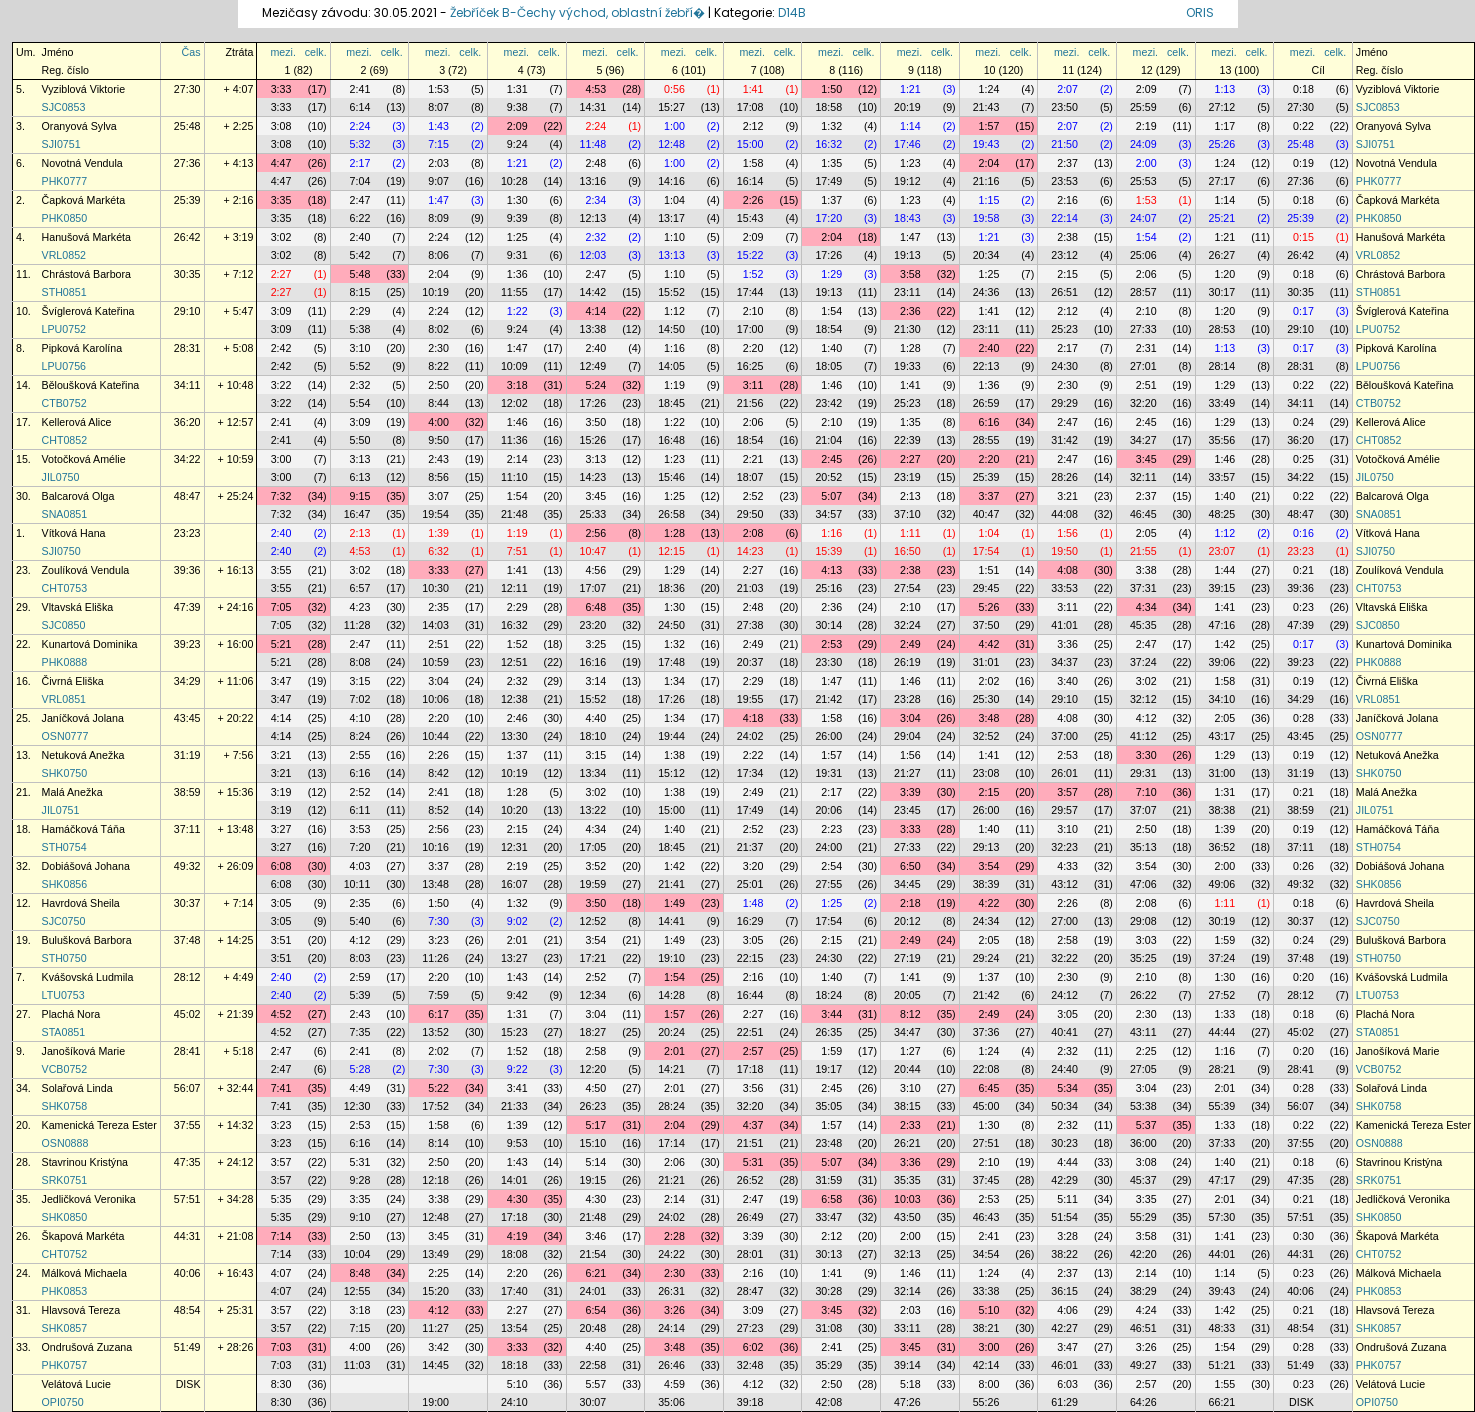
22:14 (1064, 218)
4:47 (281, 163)
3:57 (1067, 792)
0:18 (1303, 89)
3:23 (438, 940)
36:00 (1143, 1143)
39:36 (187, 570)
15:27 (671, 107)
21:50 (1064, 144)
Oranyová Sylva (79, 126)
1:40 (831, 348)
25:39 (187, 200)
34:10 (1222, 699)
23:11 (907, 292)
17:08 (750, 107)
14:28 (671, 995)
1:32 (831, 126)
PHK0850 (65, 218)
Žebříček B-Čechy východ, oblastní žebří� (577, 12)
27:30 (187, 89)
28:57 (1143, 292)
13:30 (514, 736)
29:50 (750, 514)
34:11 (187, 385)
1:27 (910, 1051)
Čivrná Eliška (73, 681)
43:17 (1222, 736)
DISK (188, 1384)
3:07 (438, 496)
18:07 (750, 477)
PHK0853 (65, 1291)
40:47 (986, 514)
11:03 (357, 1365)
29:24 (986, 958)
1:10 (674, 237)
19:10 (671, 958)
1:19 (674, 385)
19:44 (671, 736)
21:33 (514, 1106)
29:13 (986, 847)
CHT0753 (65, 588)
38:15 (907, 1106)
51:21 (1222, 1365)
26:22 (1143, 995)
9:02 (517, 921)
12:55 (357, 1291)
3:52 (595, 866)
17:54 (986, 551)
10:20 (514, 810)
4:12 (1146, 718)
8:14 (438, 1143)
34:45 (907, 884)
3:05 (281, 903)
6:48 (595, 607)
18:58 (828, 107)
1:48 (753, 903)
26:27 (1222, 255)
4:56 (595, 570)
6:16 (989, 422)
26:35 (828, 1032)
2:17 (360, 163)
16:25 (750, 366)
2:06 (1146, 274)
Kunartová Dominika (90, 644)
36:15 (1064, 1291)
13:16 (593, 181)
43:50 (907, 1217)
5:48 (360, 274)
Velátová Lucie (76, 1384)
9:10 (360, 1217)
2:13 (910, 496)
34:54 (986, 1254)
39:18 (750, 1402)
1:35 (831, 163)
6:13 (360, 477)
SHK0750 (65, 773)
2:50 (438, 385)
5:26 (989, 607)
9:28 (360, 1180)
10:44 (435, 736)
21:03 (750, 588)
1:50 (831, 89)
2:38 (1067, 237)
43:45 (187, 718)
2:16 (1067, 200)
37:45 (986, 1180)
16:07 (514, 884)
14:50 (671, 329)
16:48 (671, 440)
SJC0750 (64, 921)
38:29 (1143, 1291)
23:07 (1222, 551)
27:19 (907, 958)
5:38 (360, 329)
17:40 (514, 1291)
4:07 (281, 1273)
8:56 (438, 477)
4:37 (753, 1125)
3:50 (595, 422)
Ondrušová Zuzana (87, 1347)
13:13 (671, 255)
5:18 (910, 1384)
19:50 (1064, 551)
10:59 (435, 662)
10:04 (357, 1254)
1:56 (1067, 533)
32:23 (1064, 847)
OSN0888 (65, 1143)
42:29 (1064, 1180)
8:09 (438, 218)
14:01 (514, 1180)
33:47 (828, 1217)
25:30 (986, 699)
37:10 (907, 514)
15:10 (593, 1143)
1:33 (1224, 1014)
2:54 (831, 866)
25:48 (187, 126)
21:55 (1143, 551)
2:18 (910, 903)
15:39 (828, 551)
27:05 (1143, 1069)
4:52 (281, 1014)
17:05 (593, 847)
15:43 (750, 218)
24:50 (671, 625)
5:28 (360, 1069)
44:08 (1064, 514)
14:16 (671, 181)
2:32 (595, 237)
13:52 (435, 1032)
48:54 (187, 1310)
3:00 (281, 459)
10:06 (435, 699)
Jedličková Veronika (89, 1199)
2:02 (989, 681)
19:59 (593, 884)
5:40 (360, 921)
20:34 (986, 255)
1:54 (1146, 237)
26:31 (671, 1291)
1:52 (753, 274)
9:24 (517, 144)
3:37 (989, 496)
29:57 (1064, 810)
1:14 (910, 126)
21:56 (750, 403)
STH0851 (64, 292)
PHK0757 (65, 1365)
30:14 (828, 625)
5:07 (831, 496)
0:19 (1303, 163)
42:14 (986, 1365)
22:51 (750, 1032)
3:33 (281, 89)
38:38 (1222, 810)
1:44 (1224, 570)
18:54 (828, 329)
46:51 (1143, 1328)
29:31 (1143, 773)
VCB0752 (65, 1069)
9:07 (438, 181)
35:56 (1222, 440)
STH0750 (64, 958)
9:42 (517, 995)
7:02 (360, 699)
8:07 (438, 107)
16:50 (907, 551)
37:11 (187, 829)
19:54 (435, 514)
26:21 (907, 1143)
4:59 (674, 1384)
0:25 (1303, 459)
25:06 (1143, 255)
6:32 (438, 551)
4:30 (517, 1199)
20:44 (907, 1069)
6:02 (753, 1347)
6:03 (1067, 1384)
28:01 (750, 1254)
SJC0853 (64, 107)
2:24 (360, 126)
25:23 (1064, 329)
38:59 (187, 792)
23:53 (1064, 181)
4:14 (595, 311)
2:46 (517, 718)
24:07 (1143, 218)
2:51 (1146, 385)
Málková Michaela (84, 1273)
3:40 (1067, 681)
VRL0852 (64, 255)
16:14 (750, 181)
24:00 (828, 847)
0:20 (1303, 977)
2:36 (910, 311)
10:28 (514, 181)
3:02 (281, 237)
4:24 (1146, 1310)
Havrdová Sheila (81, 903)
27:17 (1222, 181)
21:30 (907, 329)
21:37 (750, 847)
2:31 (1146, 348)
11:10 (514, 477)
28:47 (750, 1291)
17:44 (750, 292)
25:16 (828, 588)
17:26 (828, 255)
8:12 (910, 1014)
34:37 (1064, 662)
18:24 (828, 995)
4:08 (1067, 570)
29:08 (1143, 921)
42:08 (828, 1402)
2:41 (360, 89)
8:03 (360, 958)
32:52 (986, 736)
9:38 (517, 107)
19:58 (986, 218)
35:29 (828, 1365)
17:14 (671, 1143)
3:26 (674, 1310)
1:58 (753, 163)
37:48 (187, 940)
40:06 (187, 1273)
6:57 (360, 588)
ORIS (1200, 12)
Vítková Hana (74, 533)
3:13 (360, 459)
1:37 (831, 200)
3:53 (360, 829)
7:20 (360, 847)
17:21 (593, 958)
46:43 (986, 1217)
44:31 (187, 1236)
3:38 (1146, 570)
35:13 (1143, 847)
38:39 (986, 884)
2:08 (753, 533)
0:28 (1303, 718)
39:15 (1222, 588)
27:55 (828, 884)
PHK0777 (65, 181)
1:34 (674, 681)
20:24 (671, 1032)
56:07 (187, 1088)
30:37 (187, 903)
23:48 (828, 1143)
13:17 (671, 218)
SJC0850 (64, 625)
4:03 (360, 866)
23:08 (986, 773)
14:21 (671, 1069)
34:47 (907, 1032)
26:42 (187, 237)
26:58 (671, 514)
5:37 (1146, 1125)
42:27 (1064, 1328)
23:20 (593, 625)
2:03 (438, 163)
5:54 (360, 403)
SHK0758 (65, 1106)
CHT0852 (65, 440)
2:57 (753, 1051)
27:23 (750, 1328)
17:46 (907, 144)
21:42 (828, 699)
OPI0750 (63, 1402)
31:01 (986, 662)
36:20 (187, 422)
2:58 (1067, 940)
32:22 (1064, 958)
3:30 (1146, 755)
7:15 (438, 144)
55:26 (986, 1402)
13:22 (593, 810)
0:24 (1303, 422)
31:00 (1222, 773)
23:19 (907, 477)
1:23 (910, 163)
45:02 (187, 1014)
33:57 (1222, 477)
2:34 (595, 200)
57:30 (1222, 1217)
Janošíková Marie (84, 1051)
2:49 (753, 644)
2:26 (753, 200)
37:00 (1064, 736)
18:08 (514, 1254)
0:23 (1303, 607)
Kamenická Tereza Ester (99, 1125)
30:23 (1064, 1143)
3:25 (595, 644)
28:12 (187, 977)
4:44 (1067, 1162)
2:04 (989, 163)
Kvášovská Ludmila (88, 977)
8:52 (438, 810)
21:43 (986, 107)
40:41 (1064, 1032)
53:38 (1143, 1106)
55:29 (1143, 1217)
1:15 (989, 200)
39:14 (907, 1365)
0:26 (1303, 866)
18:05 (828, 366)
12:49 (593, 366)
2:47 (360, 200)
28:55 (986, 440)
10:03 (907, 1199)
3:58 (910, 274)
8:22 (438, 366)
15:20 (435, 1291)
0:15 (1303, 237)
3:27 (281, 829)
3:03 (1146, 940)
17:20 (828, 218)
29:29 (1064, 403)
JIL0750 (61, 477)
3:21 (1067, 496)
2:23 (831, 829)
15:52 (671, 292)
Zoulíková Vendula (86, 570)
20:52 (828, 477)
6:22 (360, 218)
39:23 (187, 644)
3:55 (281, 570)
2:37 (1067, 163)
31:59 (828, 1180)
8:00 (989, 1384)
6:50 (910, 866)
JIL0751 (61, 810)
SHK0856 (65, 884)
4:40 (595, 718)
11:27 (435, 1328)
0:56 (674, 89)
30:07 (593, 1402)
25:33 (593, 514)
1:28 (910, 348)
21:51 (750, 1143)
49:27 (1143, 1365)
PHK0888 (65, 662)
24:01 (593, 1291)
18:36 (671, 588)
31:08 (828, 1328)
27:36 (187, 163)
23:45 (907, 810)
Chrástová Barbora (86, 274)
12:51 (514, 662)
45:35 (1143, 625)
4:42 (989, 644)
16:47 (357, 514)
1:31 (517, 89)
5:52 (360, 366)
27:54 (907, 588)
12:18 (435, 1180)
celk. (316, 52)
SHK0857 (65, 1328)
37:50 (986, 625)
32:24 (907, 625)
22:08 (986, 1069)
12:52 (593, 921)
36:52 (1222, 847)
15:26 (593, 440)
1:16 (674, 348)
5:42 (360, 255)
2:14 (517, 459)
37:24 (1143, 662)
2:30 (438, 348)
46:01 (1064, 1365)
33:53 (1064, 588)
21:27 (907, 773)
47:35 (187, 1162)
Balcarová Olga (78, 496)
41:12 (1143, 736)
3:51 (281, 940)
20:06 (828, 810)
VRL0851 (64, 699)
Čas (191, 52)
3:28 (1067, 1236)
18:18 (514, 1365)
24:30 (1064, 366)
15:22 (750, 255)
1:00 (674, 126)
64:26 (1143, 1402)
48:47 (187, 496)
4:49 (360, 1088)
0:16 (1303, 533)
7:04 (360, 181)
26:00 (828, 736)
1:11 (910, 533)
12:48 (671, 144)
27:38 (750, 625)
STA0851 (64, 1032)
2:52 (753, 496)
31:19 (187, 755)
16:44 (750, 995)
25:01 (750, 884)
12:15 (671, 551)
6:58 (831, 1199)
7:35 (360, 1032)
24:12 (1064, 995)
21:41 (671, 884)
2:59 (360, 977)
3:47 (281, 681)
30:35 (187, 274)
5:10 (989, 1310)
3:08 (281, 126)
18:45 (671, 403)
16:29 (750, 921)
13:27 (514, 958)
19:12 (907, 181)
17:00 (750, 329)
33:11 (907, 1328)
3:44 (831, 1014)
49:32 (187, 866)
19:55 (750, 699)
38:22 (1064, 1254)
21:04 (828, 440)
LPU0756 (64, 366)
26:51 (1064, 292)
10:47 (593, 551)
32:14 (907, 1291)
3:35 (281, 200)
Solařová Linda (77, 1088)
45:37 (1143, 1180)
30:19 (1222, 921)
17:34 (750, 773)
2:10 (753, 311)
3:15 (360, 681)
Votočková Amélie (84, 459)
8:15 (360, 292)
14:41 (671, 921)
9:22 (517, 1069)
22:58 (593, 1365)
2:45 (1146, 422)
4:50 (595, 1088)
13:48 (435, 884)
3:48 (989, 718)
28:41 (187, 1051)
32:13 (907, 1254)
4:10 (360, 718)
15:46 (671, 477)
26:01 (1064, 773)
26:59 (986, 403)
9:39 (517, 218)
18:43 (907, 218)
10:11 (357, 884)
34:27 (1143, 440)
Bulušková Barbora (87, 940)
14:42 (593, 292)
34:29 (187, 681)
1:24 (989, 89)
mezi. (282, 52)
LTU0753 (63, 995)
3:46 (595, 1236)
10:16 (435, 847)
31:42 (1064, 440)
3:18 (517, 385)
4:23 (360, 607)
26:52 (750, 1180)
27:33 (1143, 329)
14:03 (435, 625)
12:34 (593, 995)
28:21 (1222, 1069)
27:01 (1143, 366)
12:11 (514, 588)
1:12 (674, 311)
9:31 (517, 255)
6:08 (281, 866)
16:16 (593, 662)
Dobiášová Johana (86, 866)
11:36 (514, 440)
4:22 (989, 903)
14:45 (435, 1365)
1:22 (517, 311)
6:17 (438, 1014)
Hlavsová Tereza (81, 1310)
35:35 (907, 1180)
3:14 (595, 681)
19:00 (435, 1402)
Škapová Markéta (83, 1236)
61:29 (1064, 1402)
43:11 (1143, 1032)
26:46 (671, 1365)
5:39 (360, 995)
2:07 (1067, 89)
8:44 (438, 403)
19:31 (828, 773)
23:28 (907, 699)
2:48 (595, 163)
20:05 (907, 995)
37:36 (986, 1032)
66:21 (1222, 1402)
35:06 (671, 1402)
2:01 (517, 940)
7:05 (281, 607)
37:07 (1143, 810)
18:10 (593, 736)
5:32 (360, 144)
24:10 (514, 1402)
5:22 (438, 1088)
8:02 (438, 329)
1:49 (674, 903)
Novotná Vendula (82, 163)
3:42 (438, 1347)
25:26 (1222, 144)
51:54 (1064, 1217)
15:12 (671, 773)
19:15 (593, 1180)
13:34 (593, 773)
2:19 (1146, 126)
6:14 (360, 107)
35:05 (828, 1106)
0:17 (1303, 311)
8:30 (281, 1384)
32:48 (750, 1365)
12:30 (357, 1106)
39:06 (1222, 662)
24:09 (1143, 144)
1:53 (438, 89)
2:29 (360, 311)
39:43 (1222, 1291)
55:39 (1222, 1106)
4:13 (831, 570)
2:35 (438, 607)
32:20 (1143, 403)
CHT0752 (65, 1254)
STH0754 (64, 847)
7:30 (438, 921)
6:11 (360, 810)
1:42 (1224, 644)
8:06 (438, 255)
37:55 (187, 1125)
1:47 (438, 200)
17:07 (593, 588)
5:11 (1067, 1199)
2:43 (438, 459)
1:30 (517, 200)
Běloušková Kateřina (91, 385)
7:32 (281, 496)
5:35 (281, 1199)
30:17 (1222, 292)
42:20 (1143, 1254)
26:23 (593, 1106)
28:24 (671, 1106)
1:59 (1224, 940)
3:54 (989, 866)
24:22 (671, 1254)
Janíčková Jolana (83, 718)
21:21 (671, 1180)
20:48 (593, 1328)
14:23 (593, 477)
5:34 (1067, 1088)
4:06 (1067, 1310)
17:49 (828, 181)
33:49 (1222, 403)
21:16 (986, 181)
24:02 (750, 736)
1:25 (517, 237)
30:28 (828, 1291)
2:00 (1146, 163)
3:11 (753, 385)
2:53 (831, 644)
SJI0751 (61, 144)
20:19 (907, 107)
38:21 (986, 1328)
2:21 (753, 459)
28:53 (1222, 329)
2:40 (360, 237)
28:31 (187, 348)
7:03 (281, 1347)
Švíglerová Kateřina (88, 311)
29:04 (907, 736)
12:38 (514, 699)
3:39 (910, 792)
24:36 (986, 292)
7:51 (517, 551)
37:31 (1143, 588)
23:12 (1064, 255)
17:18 (750, 1069)
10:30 (435, 588)
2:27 (281, 274)
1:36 (517, 274)
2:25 (1146, 1051)
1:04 (674, 200)
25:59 (1143, 107)
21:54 (593, 1254)
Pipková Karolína (82, 348)
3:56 (753, 1088)
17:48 (671, 662)
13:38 (593, 329)
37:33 (1222, 1143)
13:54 (514, 1328)
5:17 (595, 1125)
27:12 (1222, 107)
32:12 (1143, 699)
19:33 (907, 366)
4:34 (1146, 607)
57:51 (187, 1199)
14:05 (671, 366)
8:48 (360, 1273)
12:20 (593, 1069)
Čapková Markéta (84, 200)
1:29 (831, 274)
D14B (792, 12)
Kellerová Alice (77, 422)
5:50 (360, 440)
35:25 (1143, 958)
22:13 (986, 366)
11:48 (593, 144)
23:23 (187, 533)
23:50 (1064, 107)
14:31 (593, 107)
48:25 (1222, 514)
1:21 (910, 89)
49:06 (1222, 884)
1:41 (753, 89)
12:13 (593, 218)
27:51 (986, 1143)
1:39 (438, 533)
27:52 (1222, 995)
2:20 (753, 348)
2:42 (281, 348)
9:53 (517, 1143)
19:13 (907, 255)
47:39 (187, 607)
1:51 (989, 570)
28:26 (1064, 477)
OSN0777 (65, 736)
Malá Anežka (72, 792)
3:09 (281, 311)
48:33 (1222, 1328)
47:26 (907, 1402)
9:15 (360, 496)
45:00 (986, 1106)
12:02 (514, 403)
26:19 (907, 662)
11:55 (514, 292)
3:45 (1146, 459)
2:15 (1067, 274)
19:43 (986, 144)
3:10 (360, 348)
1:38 (674, 755)
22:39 (907, 440)
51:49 (187, 1347)
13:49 (435, 1254)
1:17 (1224, 126)
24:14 (671, 1328)
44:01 (1222, 1254)
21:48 (514, 514)
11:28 (357, 625)
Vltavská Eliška (78, 607)
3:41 (517, 1088)
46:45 (1143, 514)
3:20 (753, 866)
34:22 (187, 459)
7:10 (1146, 792)
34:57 (828, 514)
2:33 (910, 1125)
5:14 (595, 1162)
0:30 (1303, 1236)
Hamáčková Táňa (83, 829)
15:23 (514, 1032)
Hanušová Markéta (86, 237)
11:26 (435, 958)
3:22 (281, 385)
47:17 (1222, 1180)
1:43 (438, 126)
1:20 (1224, 274)
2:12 (753, 126)
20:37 (750, 662)
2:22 (753, 755)
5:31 (360, 1162)
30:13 (828, 1254)
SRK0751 (65, 1180)
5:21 (281, 644)
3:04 (438, 681)
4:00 (438, 422)
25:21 (1222, 218)
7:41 (281, 1088)
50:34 (1064, 1106)
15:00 (750, 144)
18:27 (593, 1032)
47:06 (1143, 884)
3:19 (281, 792)
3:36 (1067, 644)
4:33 (1067, 866)
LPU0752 (64, 329)
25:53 (1143, 181)
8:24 (360, 736)
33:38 (986, 1291)
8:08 (360, 662)
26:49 (750, 1217)
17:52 (435, 1106)
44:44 (1222, 1032)
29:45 (986, 588)
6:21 (595, 1273)
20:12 (907, 921)
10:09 (514, 366)
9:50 (438, 440)
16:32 (828, 144)
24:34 (986, 921)
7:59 (438, 995)
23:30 (828, 662)
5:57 (595, 1384)
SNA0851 (65, 514)
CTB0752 (64, 403)
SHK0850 (65, 1217)
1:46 (831, 385)
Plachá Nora (71, 1014)
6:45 (989, 1088)
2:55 (360, 755)
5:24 (595, 385)
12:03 (593, 255)
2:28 (674, 1236)
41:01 (1064, 625)
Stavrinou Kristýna (85, 1162)
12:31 (514, 847)
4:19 (517, 1236)
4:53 (595, 89)
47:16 (1222, 625)
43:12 (1064, 884)
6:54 (595, 1310)
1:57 (989, 126)
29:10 (187, 311)
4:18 (753, 718)
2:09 (1146, 89)
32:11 (1143, 477)
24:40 (1064, 1069)
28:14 (1222, 366)
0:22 (1303, 126)
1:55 (1224, 1384)
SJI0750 (61, 551)
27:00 (1064, 921)
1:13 (1224, 89)
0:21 (1303, 570)
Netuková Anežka (83, 755)
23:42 (828, 403)
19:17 (828, 1069)
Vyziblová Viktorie (84, 89)
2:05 (1146, 533)
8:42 (438, 773)
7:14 (281, 1236)
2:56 (595, 533)
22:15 (750, 958)
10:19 (435, 292)
